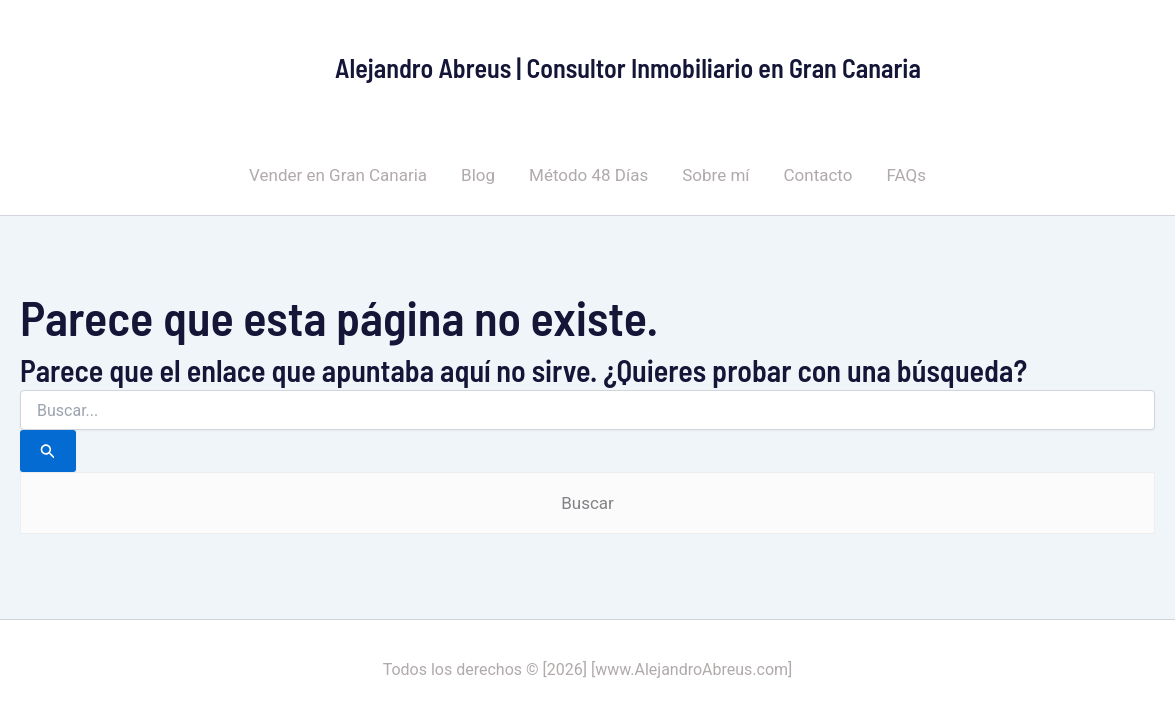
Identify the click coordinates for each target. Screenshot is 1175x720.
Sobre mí (715, 175)
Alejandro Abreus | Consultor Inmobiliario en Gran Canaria (628, 67)
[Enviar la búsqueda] (48, 451)
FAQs (905, 175)
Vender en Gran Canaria (338, 175)
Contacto (818, 175)
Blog (478, 175)
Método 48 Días (588, 175)
